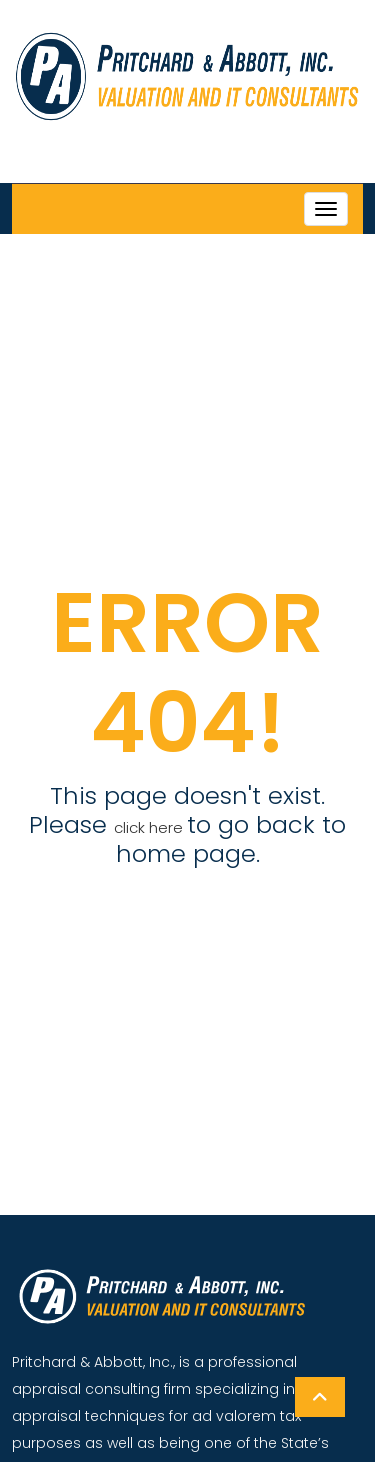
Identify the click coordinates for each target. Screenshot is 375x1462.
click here (150, 827)
